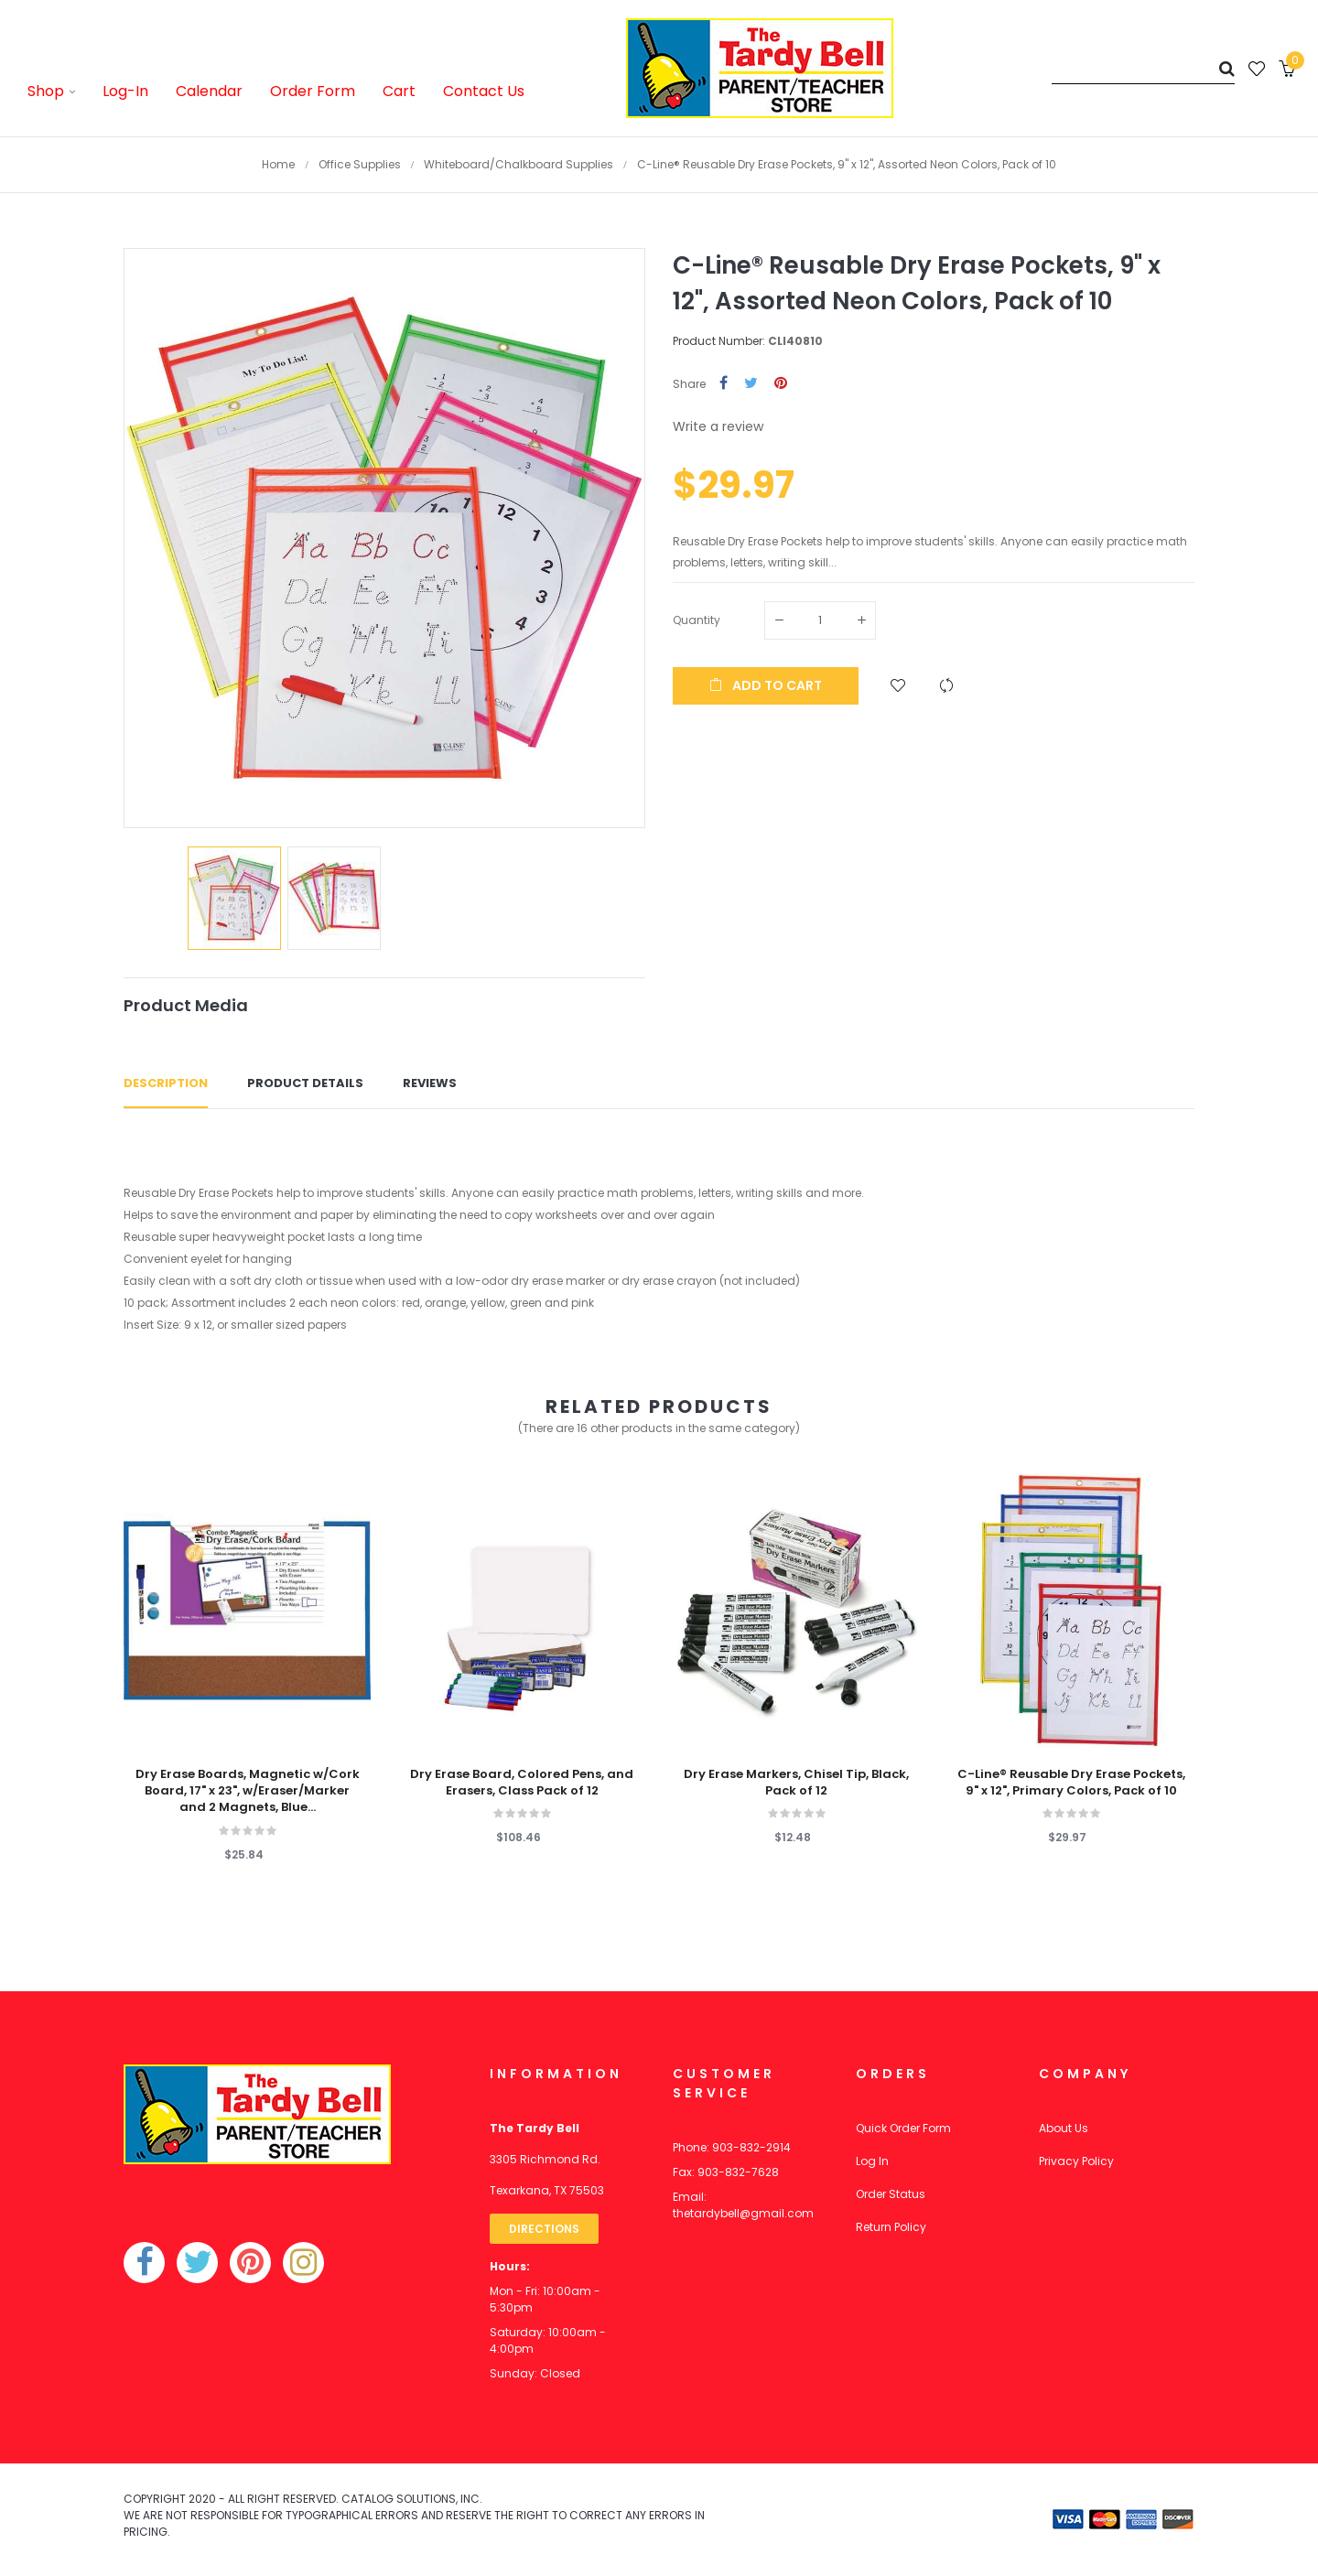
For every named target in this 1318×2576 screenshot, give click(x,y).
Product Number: (719, 341)
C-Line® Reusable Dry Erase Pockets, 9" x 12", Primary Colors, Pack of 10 (1071, 1782)
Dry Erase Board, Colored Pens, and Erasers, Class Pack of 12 (521, 1782)
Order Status (890, 2194)
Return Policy (891, 2227)
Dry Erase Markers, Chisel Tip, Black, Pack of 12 (796, 1782)
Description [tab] (166, 1083)
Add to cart (765, 685)
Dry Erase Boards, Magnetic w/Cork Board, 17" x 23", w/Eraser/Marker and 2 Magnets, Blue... (247, 1791)
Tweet (751, 384)
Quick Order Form (903, 2128)
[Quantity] (820, 620)
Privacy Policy (1076, 2161)
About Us (1063, 2128)
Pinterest (780, 384)
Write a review (718, 426)
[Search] (1143, 68)
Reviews (430, 1083)
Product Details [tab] (305, 1083)
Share (723, 384)
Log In (872, 2161)
